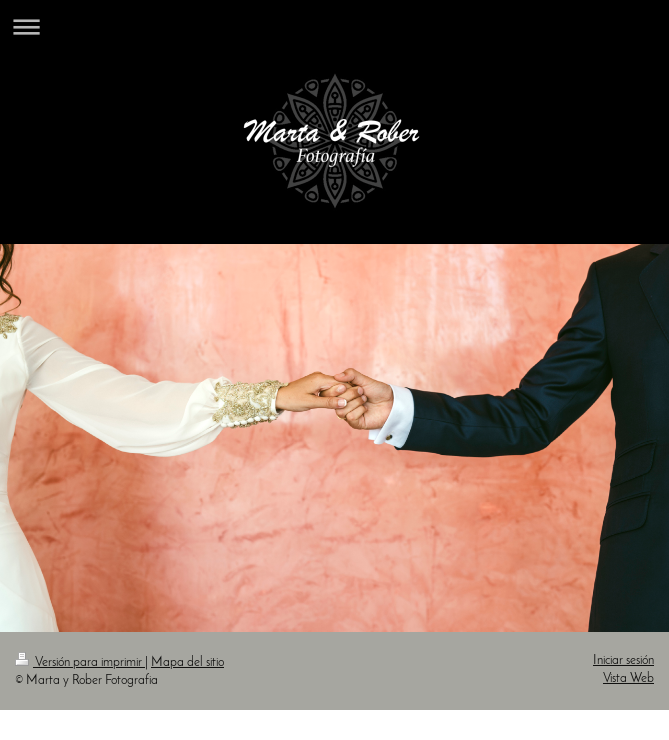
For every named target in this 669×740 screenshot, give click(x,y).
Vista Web (628, 678)
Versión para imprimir (80, 662)
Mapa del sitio (187, 662)
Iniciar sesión (623, 660)
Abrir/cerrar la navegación (334, 26)
